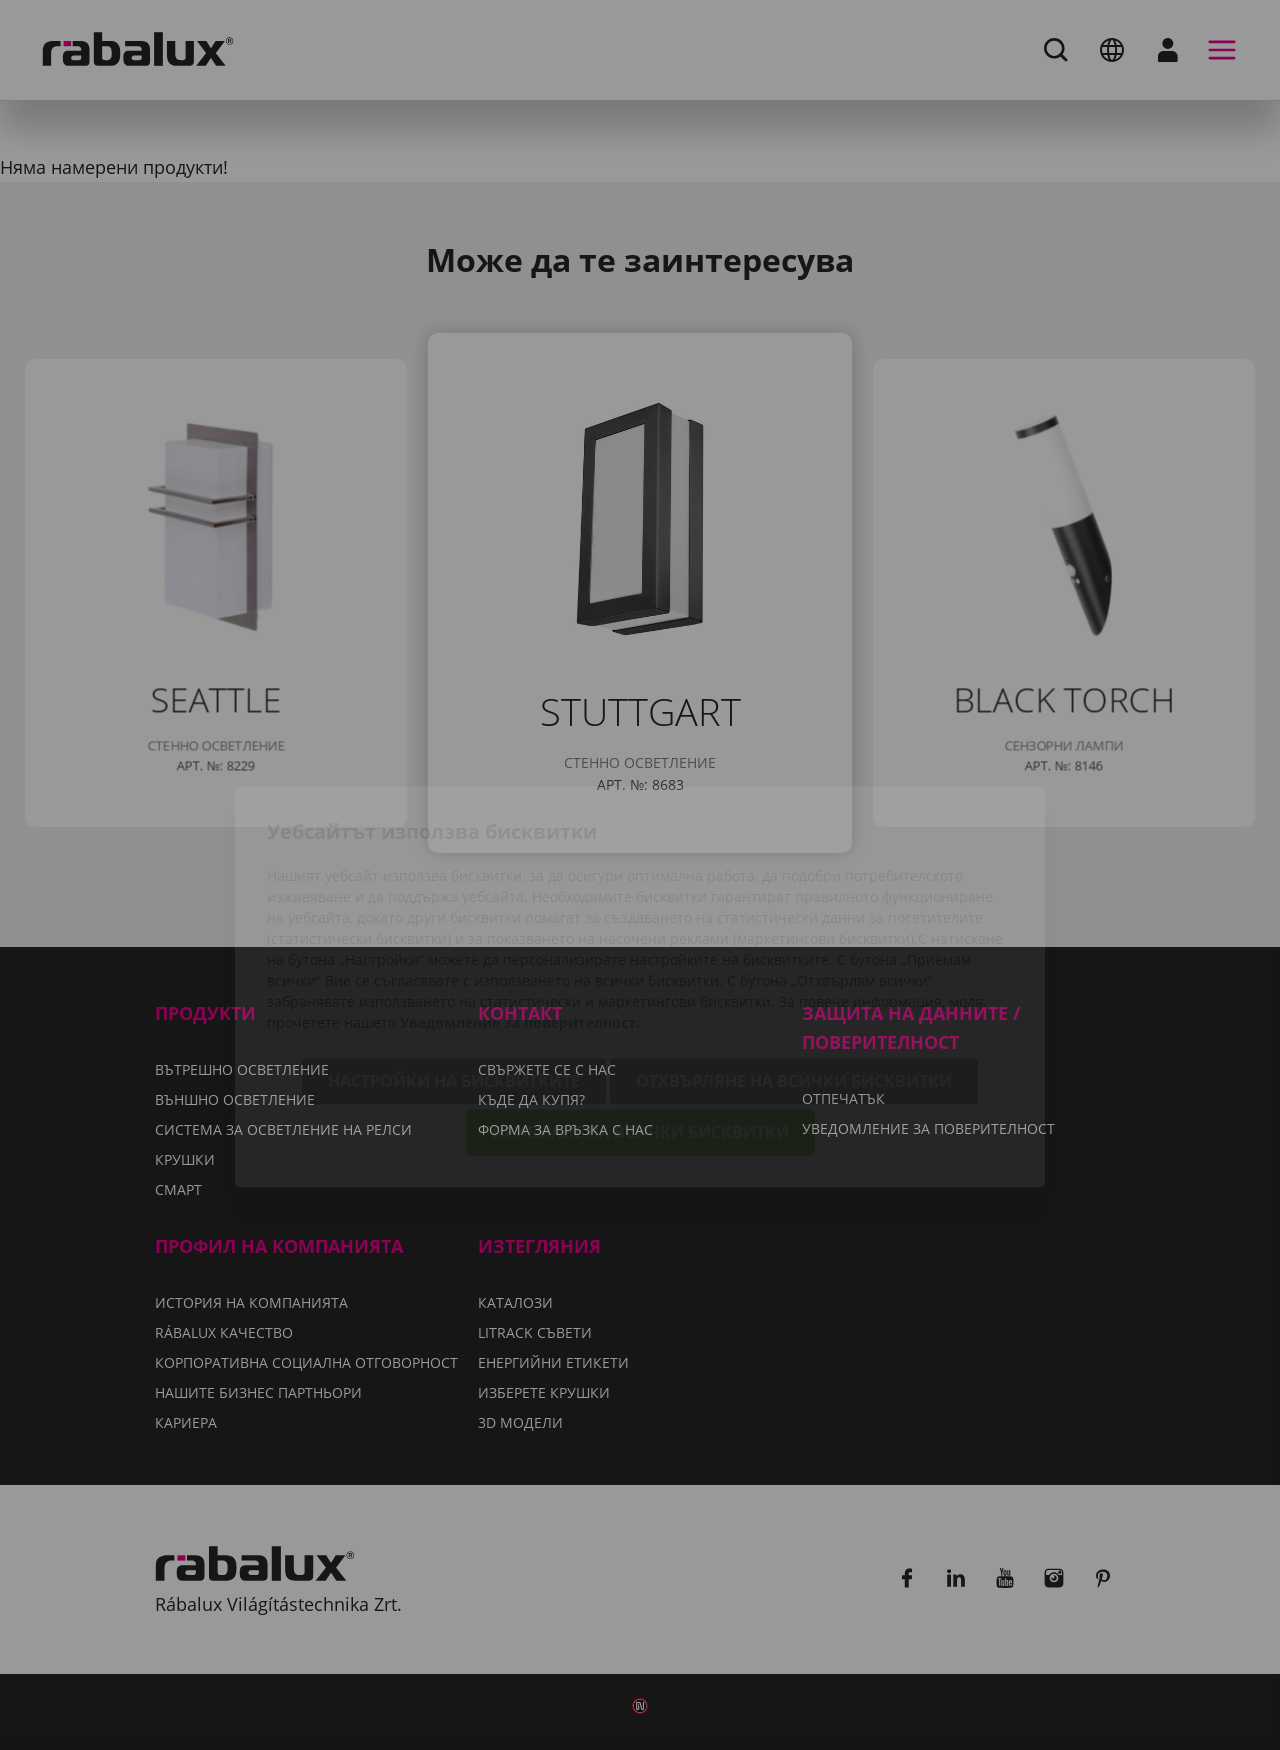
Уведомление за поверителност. (520, 911)
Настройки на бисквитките (454, 970)
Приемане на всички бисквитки (640, 1021)
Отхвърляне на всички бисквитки (794, 970)
